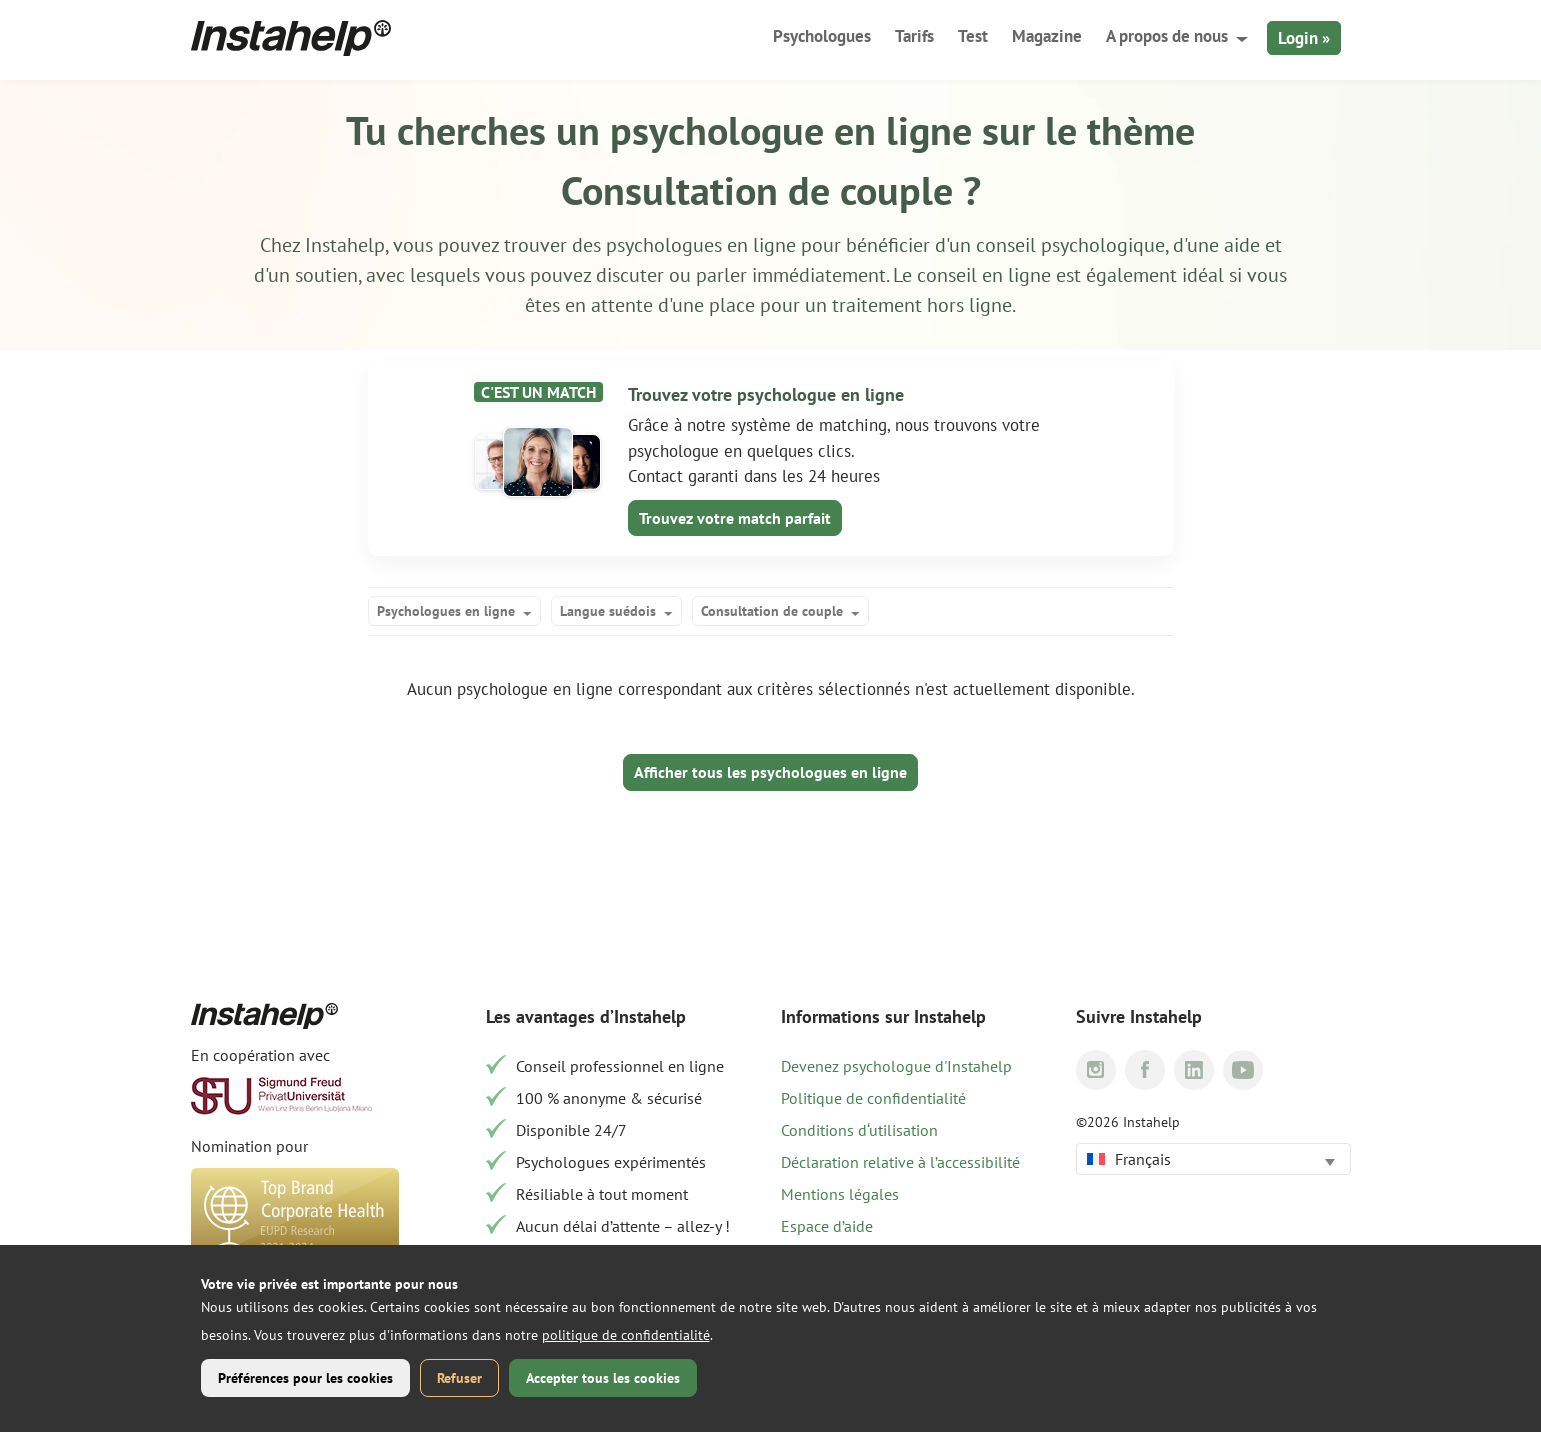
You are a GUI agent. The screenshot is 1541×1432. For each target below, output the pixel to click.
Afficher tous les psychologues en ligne (770, 772)
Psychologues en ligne (446, 611)
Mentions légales (840, 1194)
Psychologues (822, 36)
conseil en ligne (986, 275)
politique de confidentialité (626, 1335)
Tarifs (914, 36)
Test (973, 36)
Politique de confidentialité (873, 1098)
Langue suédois (608, 611)
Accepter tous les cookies (603, 1378)
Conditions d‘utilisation (859, 1130)
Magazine (1047, 36)
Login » (1304, 38)
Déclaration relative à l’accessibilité (900, 1162)
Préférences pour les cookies (305, 1378)
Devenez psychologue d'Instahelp (896, 1066)
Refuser (459, 1378)
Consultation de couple (772, 611)
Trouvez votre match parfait (735, 518)
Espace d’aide (827, 1226)
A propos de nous (1167, 36)
